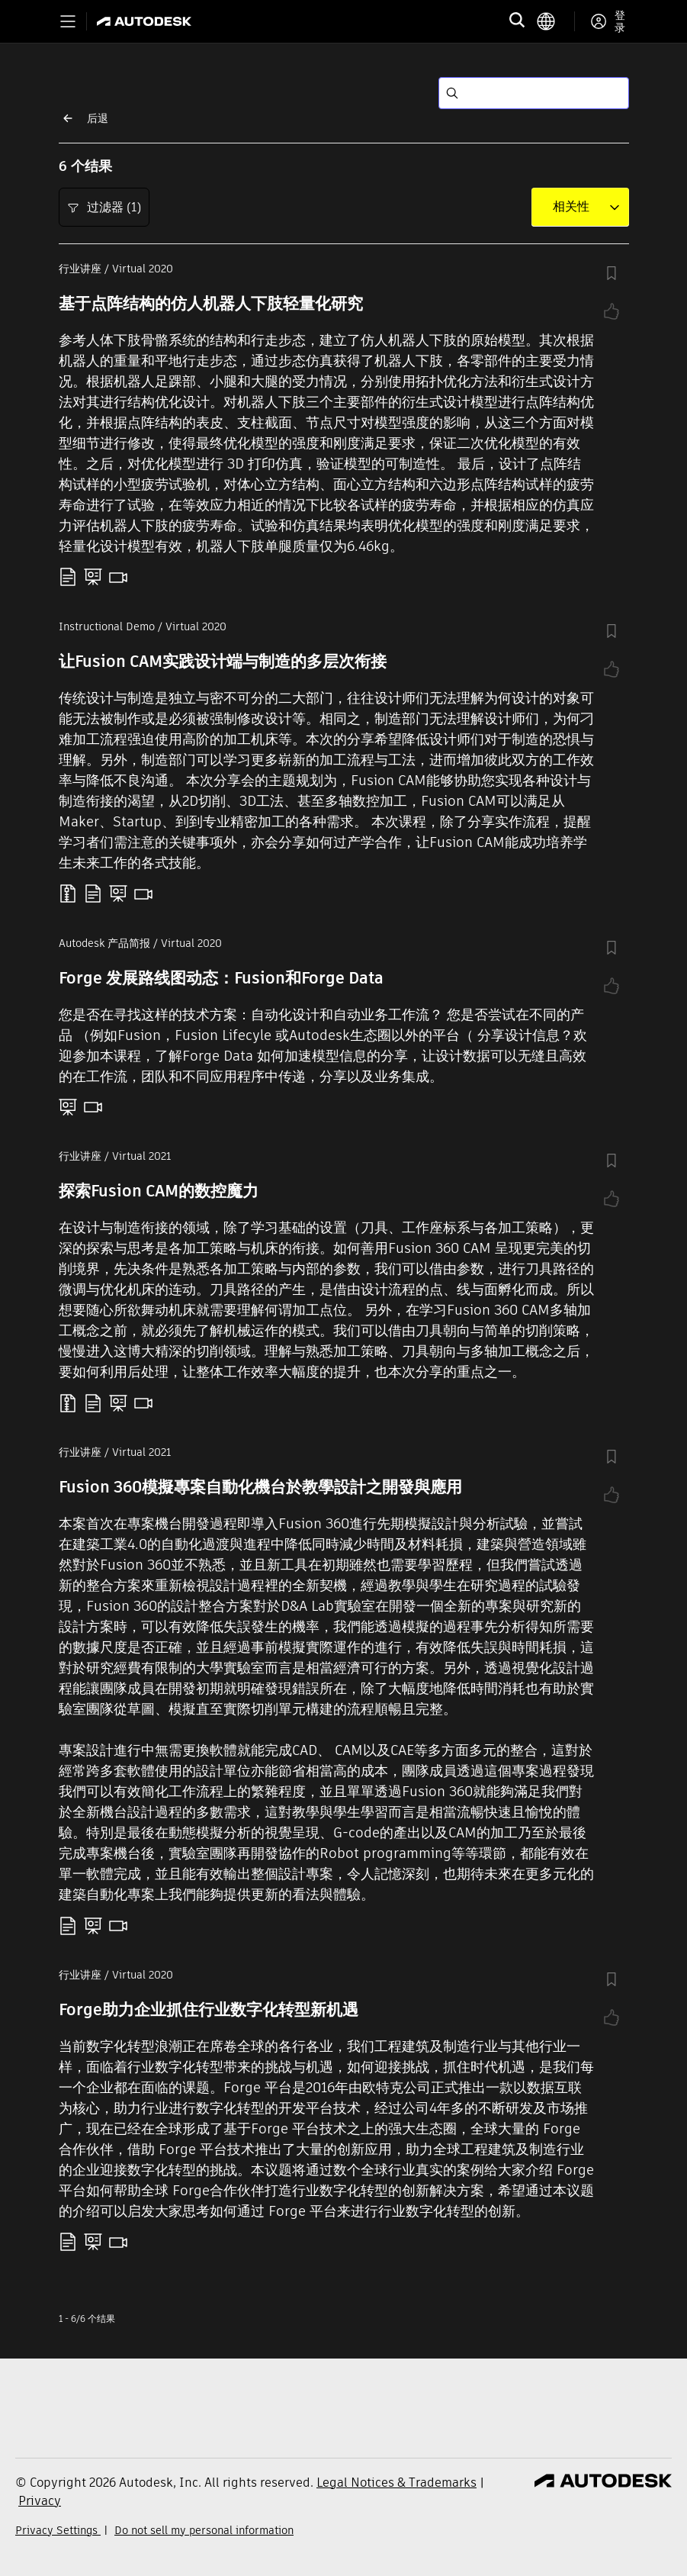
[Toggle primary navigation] (68, 21)
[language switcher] (555, 21)
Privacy (39, 2501)
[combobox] (571, 207)
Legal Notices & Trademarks (396, 2482)
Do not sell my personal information (204, 2530)
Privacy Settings (58, 2530)
